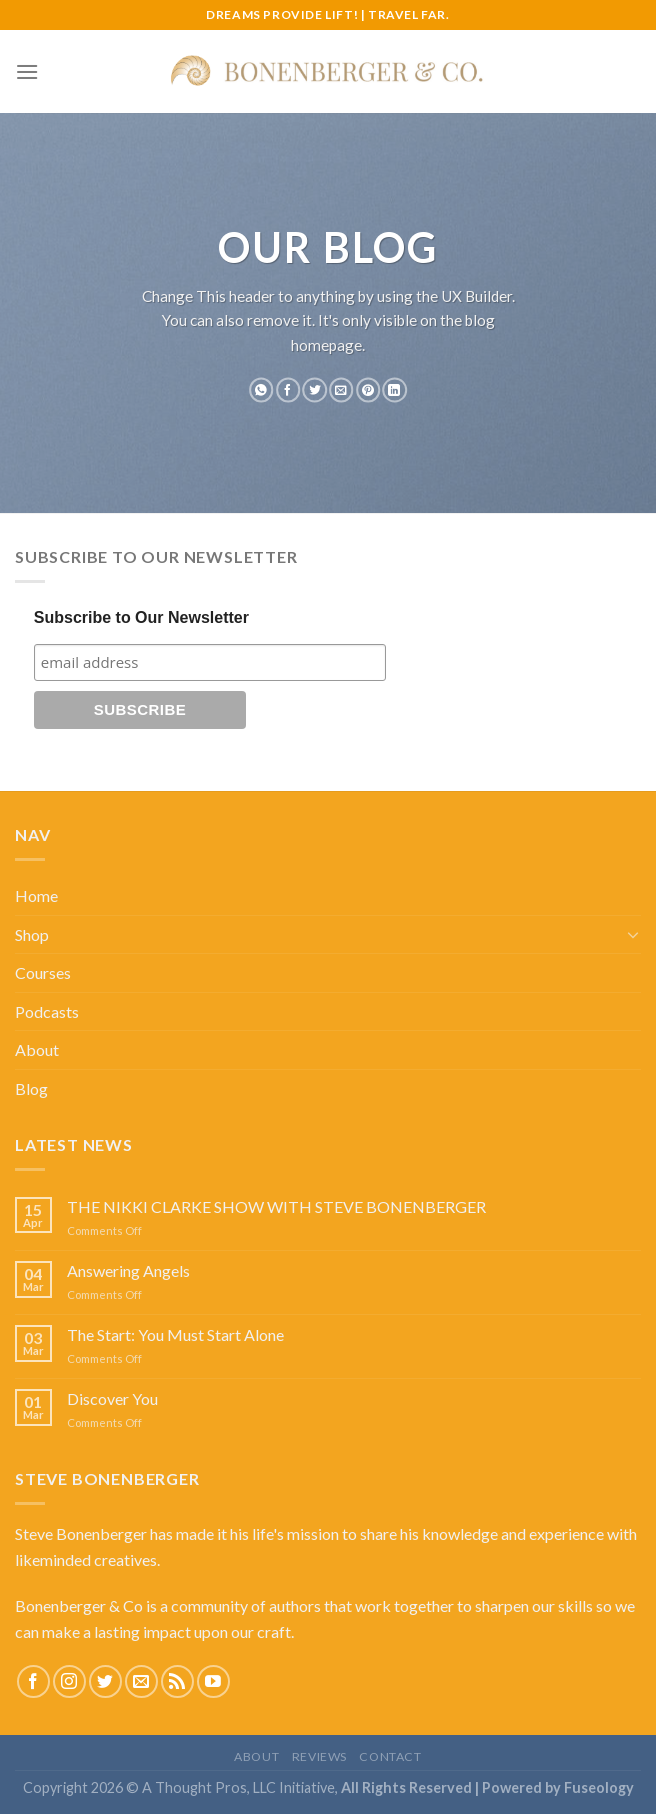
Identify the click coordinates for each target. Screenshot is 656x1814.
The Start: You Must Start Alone (175, 1334)
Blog (31, 1088)
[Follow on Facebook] (33, 1681)
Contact (390, 1756)
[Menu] (27, 71)
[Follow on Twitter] (105, 1681)
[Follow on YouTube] (213, 1681)
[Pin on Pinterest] (368, 389)
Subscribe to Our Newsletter (141, 617)
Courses (43, 972)
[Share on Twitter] (315, 389)
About (37, 1049)
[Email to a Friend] (341, 389)
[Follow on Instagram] (69, 1681)
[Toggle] (633, 934)
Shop (32, 934)
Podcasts (47, 1011)
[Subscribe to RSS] (177, 1681)
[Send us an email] (141, 1681)
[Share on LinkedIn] (394, 389)
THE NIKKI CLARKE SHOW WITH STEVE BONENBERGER (276, 1206)
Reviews (319, 1756)
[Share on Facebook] (288, 389)
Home (36, 895)
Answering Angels (128, 1270)
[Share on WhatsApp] (261, 389)
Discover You (112, 1398)
